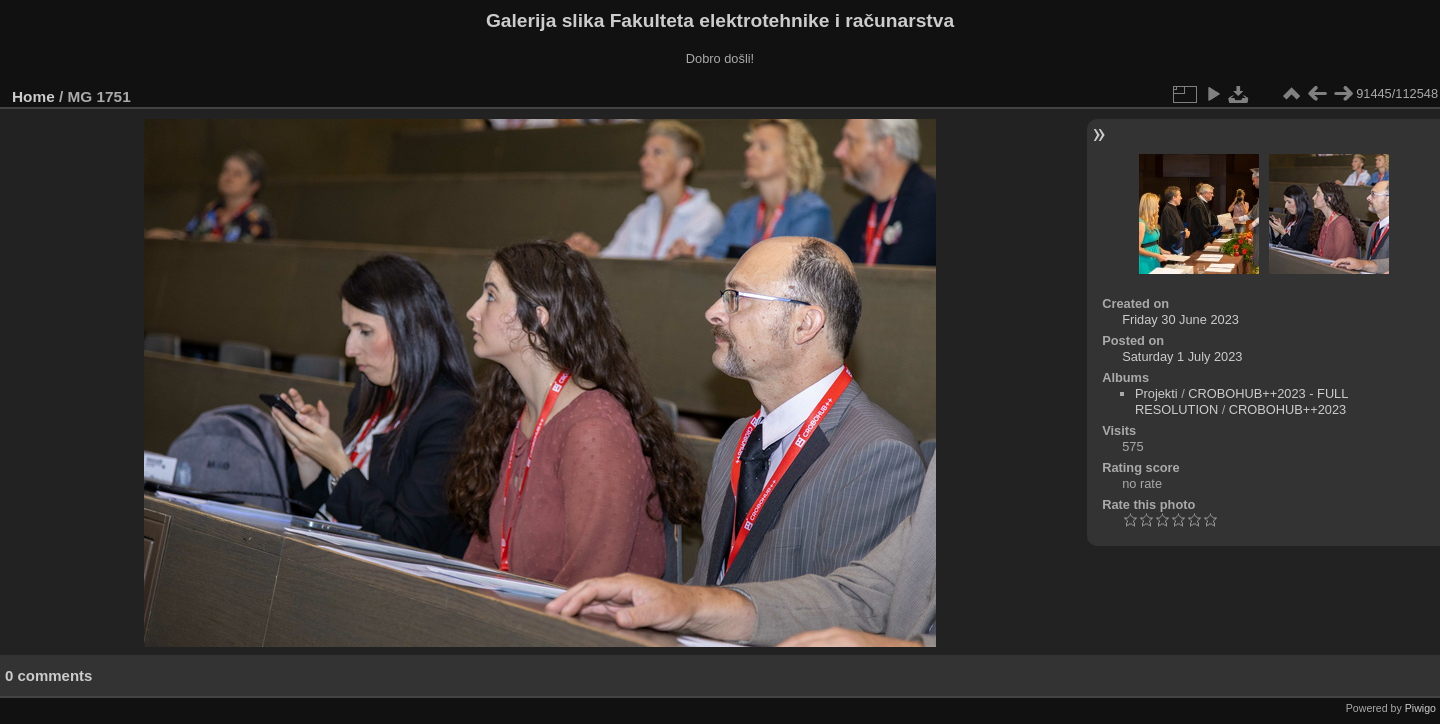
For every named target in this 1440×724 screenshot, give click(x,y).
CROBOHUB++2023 (1287, 409)
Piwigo (1420, 708)
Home (33, 96)
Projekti (1156, 393)
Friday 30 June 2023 (1180, 319)
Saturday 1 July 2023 (1182, 356)
